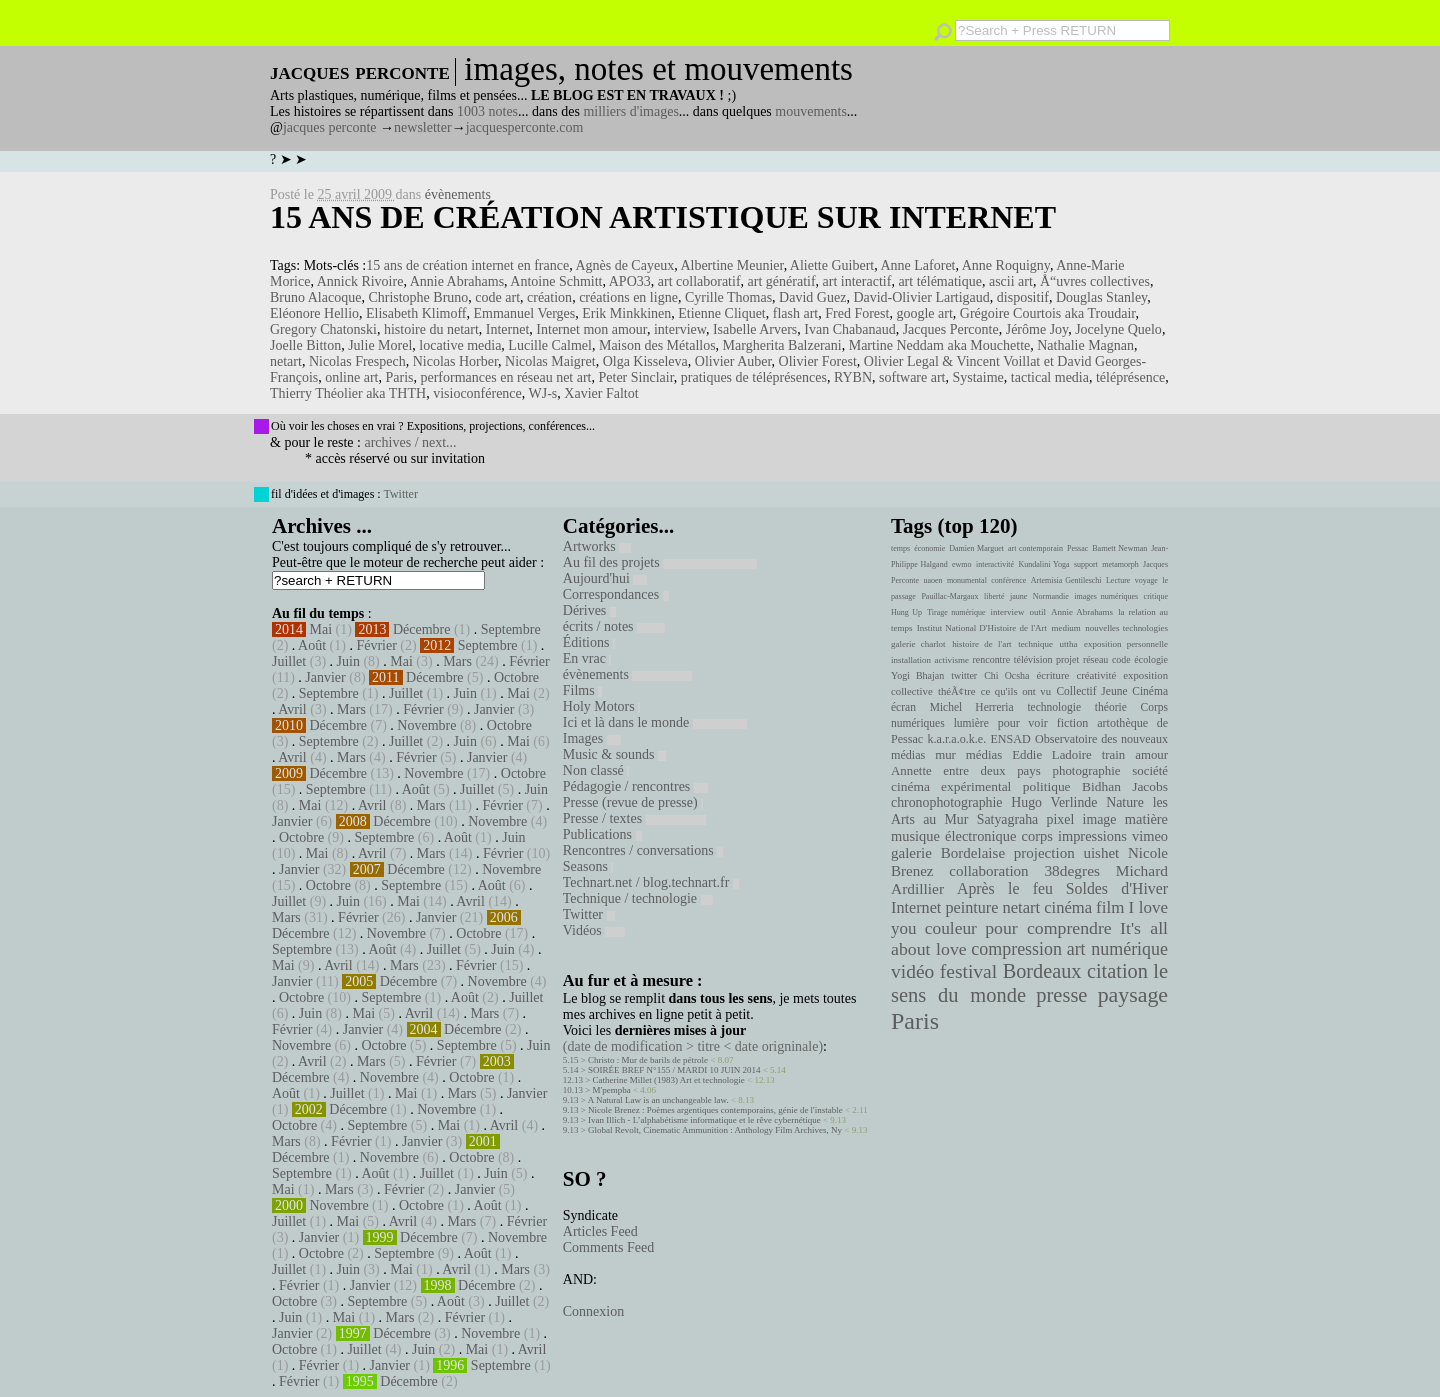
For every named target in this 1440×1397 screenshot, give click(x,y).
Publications (602, 834)
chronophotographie (947, 802)
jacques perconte (330, 127)
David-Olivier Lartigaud (921, 297)
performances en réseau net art (505, 377)
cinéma (1068, 907)
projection (1044, 853)
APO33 (630, 281)
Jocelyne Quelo (1118, 329)
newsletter (423, 127)
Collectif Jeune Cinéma (1112, 691)
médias (984, 755)
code (1121, 659)
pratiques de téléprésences (754, 377)
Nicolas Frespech (357, 361)
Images (592, 738)
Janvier (325, 677)
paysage (1133, 995)
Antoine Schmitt (556, 281)
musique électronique (953, 836)
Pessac (1077, 548)
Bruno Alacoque (315, 297)
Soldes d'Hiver (1117, 888)
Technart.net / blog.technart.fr (651, 882)
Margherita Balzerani (782, 345)
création (549, 297)
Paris (399, 377)
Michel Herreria (972, 707)
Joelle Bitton (305, 345)
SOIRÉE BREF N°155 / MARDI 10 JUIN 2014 (674, 1070)
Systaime (978, 377)
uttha (1069, 644)
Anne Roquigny (1006, 265)
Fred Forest (857, 313)
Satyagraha (1008, 819)
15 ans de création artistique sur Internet (663, 217)
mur (945, 755)
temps (900, 548)
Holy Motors (601, 706)
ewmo (962, 564)
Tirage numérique (956, 612)
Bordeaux (1042, 971)
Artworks (597, 546)
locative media (460, 345)
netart (286, 361)
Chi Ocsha (1006, 675)
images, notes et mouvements (658, 69)
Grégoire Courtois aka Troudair (1048, 313)
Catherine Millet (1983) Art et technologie (669, 1080)
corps (1037, 836)
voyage (1146, 580)
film (1110, 907)
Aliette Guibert (832, 265)
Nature (1125, 802)
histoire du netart (431, 329)
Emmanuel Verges (524, 313)
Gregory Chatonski (323, 329)
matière (1146, 819)
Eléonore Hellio (314, 313)
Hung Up (906, 612)
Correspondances (616, 594)
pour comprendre (1048, 928)
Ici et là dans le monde (655, 722)
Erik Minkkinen (626, 313)
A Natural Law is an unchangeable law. (658, 1100)
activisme (952, 660)
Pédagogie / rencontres (635, 786)
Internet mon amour (591, 329)
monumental (967, 580)
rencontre (992, 659)
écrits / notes (614, 626)
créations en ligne (628, 297)
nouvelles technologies (1126, 628)
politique (1047, 786)
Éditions (589, 642)
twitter (964, 675)
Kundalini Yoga (1044, 564)
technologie (1054, 707)
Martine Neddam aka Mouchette (940, 345)
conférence (1008, 580)
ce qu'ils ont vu (1016, 691)
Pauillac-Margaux (949, 596)
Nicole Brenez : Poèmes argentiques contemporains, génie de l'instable (715, 1110)
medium (1065, 628)
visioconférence (477, 393)
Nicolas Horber (455, 361)
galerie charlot (918, 644)
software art (912, 377)
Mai (321, 629)
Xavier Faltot (601, 393)
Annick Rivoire (360, 281)
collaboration (988, 871)
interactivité (995, 564)
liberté (994, 596)
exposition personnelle (1126, 644)
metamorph (1120, 564)
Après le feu (1005, 888)
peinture (971, 908)
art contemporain (1035, 548)
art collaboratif (699, 281)
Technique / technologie (638, 898)
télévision (1033, 659)
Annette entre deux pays (966, 771)
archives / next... (410, 442)
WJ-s (543, 393)
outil (1038, 612)
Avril (292, 709)
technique (1035, 644)
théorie (1111, 707)
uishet (1101, 853)
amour (1151, 755)
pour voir (1023, 723)
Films (582, 690)
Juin (348, 661)
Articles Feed (600, 1231)
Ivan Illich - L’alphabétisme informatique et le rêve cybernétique (704, 1120)
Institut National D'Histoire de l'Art (982, 628)
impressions (1092, 836)
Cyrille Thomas (728, 297)
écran (903, 707)
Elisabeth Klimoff (416, 313)
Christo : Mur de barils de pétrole (648, 1060)
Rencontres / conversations (643, 850)
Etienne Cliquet (721, 313)
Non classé (596, 770)
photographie (1087, 771)
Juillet (289, 661)
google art (924, 313)
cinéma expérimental (951, 786)
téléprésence (1130, 377)
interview (680, 329)
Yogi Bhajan (917, 675)
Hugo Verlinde (1054, 802)
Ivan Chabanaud (849, 329)
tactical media (1050, 377)
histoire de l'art (981, 644)
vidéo (912, 971)
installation (911, 660)
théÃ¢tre (957, 691)
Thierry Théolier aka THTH (348, 393)
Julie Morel (380, 345)
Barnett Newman (1119, 548)
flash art (795, 313)
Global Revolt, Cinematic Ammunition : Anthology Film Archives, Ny (715, 1130)
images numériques (1106, 596)
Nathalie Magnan (1085, 345)
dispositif (1023, 297)
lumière (971, 723)
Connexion (593, 1311)
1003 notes (487, 111)
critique (1156, 596)
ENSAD (1010, 739)
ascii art (1011, 281)
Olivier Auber (733, 361)
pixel (1061, 819)
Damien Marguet (976, 548)
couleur (951, 928)
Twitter (400, 494)
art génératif (782, 281)
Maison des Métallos (657, 345)
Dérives (589, 610)
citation (1117, 971)
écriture (1053, 675)
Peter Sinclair (636, 377)
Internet (508, 329)
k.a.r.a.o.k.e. (956, 739)
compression (1016, 949)
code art (497, 297)
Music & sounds (614, 754)
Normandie (1051, 596)
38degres (1072, 870)
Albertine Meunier (731, 265)
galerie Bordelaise (948, 853)
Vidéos (594, 930)
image (1100, 819)
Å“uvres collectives (1095, 281)
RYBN (853, 377)
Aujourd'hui (605, 578)
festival (968, 971)
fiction (1073, 723)
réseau (1095, 659)
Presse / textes (634, 818)
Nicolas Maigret (550, 361)
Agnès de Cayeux (624, 265)
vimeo (1150, 836)
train (1114, 755)
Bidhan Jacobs (1125, 786)
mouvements (811, 111)
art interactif (857, 281)
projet (1067, 659)
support (1086, 564)
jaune (1018, 596)
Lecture (1118, 580)
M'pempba (612, 1090)
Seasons (588, 866)
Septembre (511, 629)
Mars (457, 661)
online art (351, 377)
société (1150, 771)
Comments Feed (608, 1247)
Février (376, 645)
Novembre (426, 725)
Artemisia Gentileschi (1066, 580)
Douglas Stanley (1101, 297)
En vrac (587, 658)
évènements (458, 194)
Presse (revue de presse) (633, 802)
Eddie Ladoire (1052, 755)
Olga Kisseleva (645, 361)
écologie (1151, 659)
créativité (1096, 675)
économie (929, 548)
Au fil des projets (660, 562)
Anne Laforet (917, 265)
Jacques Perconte (951, 329)
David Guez (812, 297)
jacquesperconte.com (525, 127)
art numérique (1117, 949)
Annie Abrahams (457, 281)
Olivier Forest (818, 361)
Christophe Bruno (418, 297)
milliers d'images (630, 111)
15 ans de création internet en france (467, 265)
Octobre (516, 677)
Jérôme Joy (1037, 329)
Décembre (422, 629)
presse (1061, 995)
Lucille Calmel (550, 345)
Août (312, 645)
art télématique (940, 281)
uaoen (932, 580)
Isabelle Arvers (755, 329)
